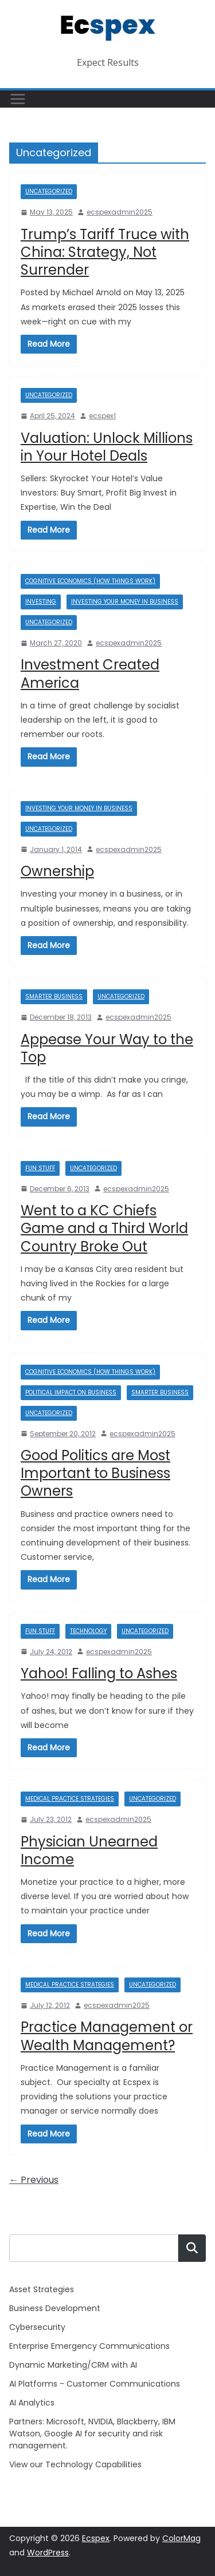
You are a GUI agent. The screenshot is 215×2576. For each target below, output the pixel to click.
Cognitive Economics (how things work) (90, 581)
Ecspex (96, 2538)
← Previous (33, 2179)
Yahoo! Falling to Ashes (99, 1673)
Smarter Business (54, 996)
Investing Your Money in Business (124, 601)
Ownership (57, 871)
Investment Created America (90, 673)
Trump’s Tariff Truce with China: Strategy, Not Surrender (105, 252)
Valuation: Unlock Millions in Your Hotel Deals (107, 447)
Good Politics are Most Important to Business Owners (95, 1473)
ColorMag (181, 2538)
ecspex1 (102, 416)
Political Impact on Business (70, 1392)
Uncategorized (48, 191)
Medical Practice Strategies (69, 1798)
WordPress (48, 2552)
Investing (40, 601)
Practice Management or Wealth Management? (107, 2036)
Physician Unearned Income (89, 1850)
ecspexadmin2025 (120, 212)
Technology (88, 1631)
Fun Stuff (40, 1168)
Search (192, 2247)
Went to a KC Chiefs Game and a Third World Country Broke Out (104, 1228)
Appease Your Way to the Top (107, 1048)
